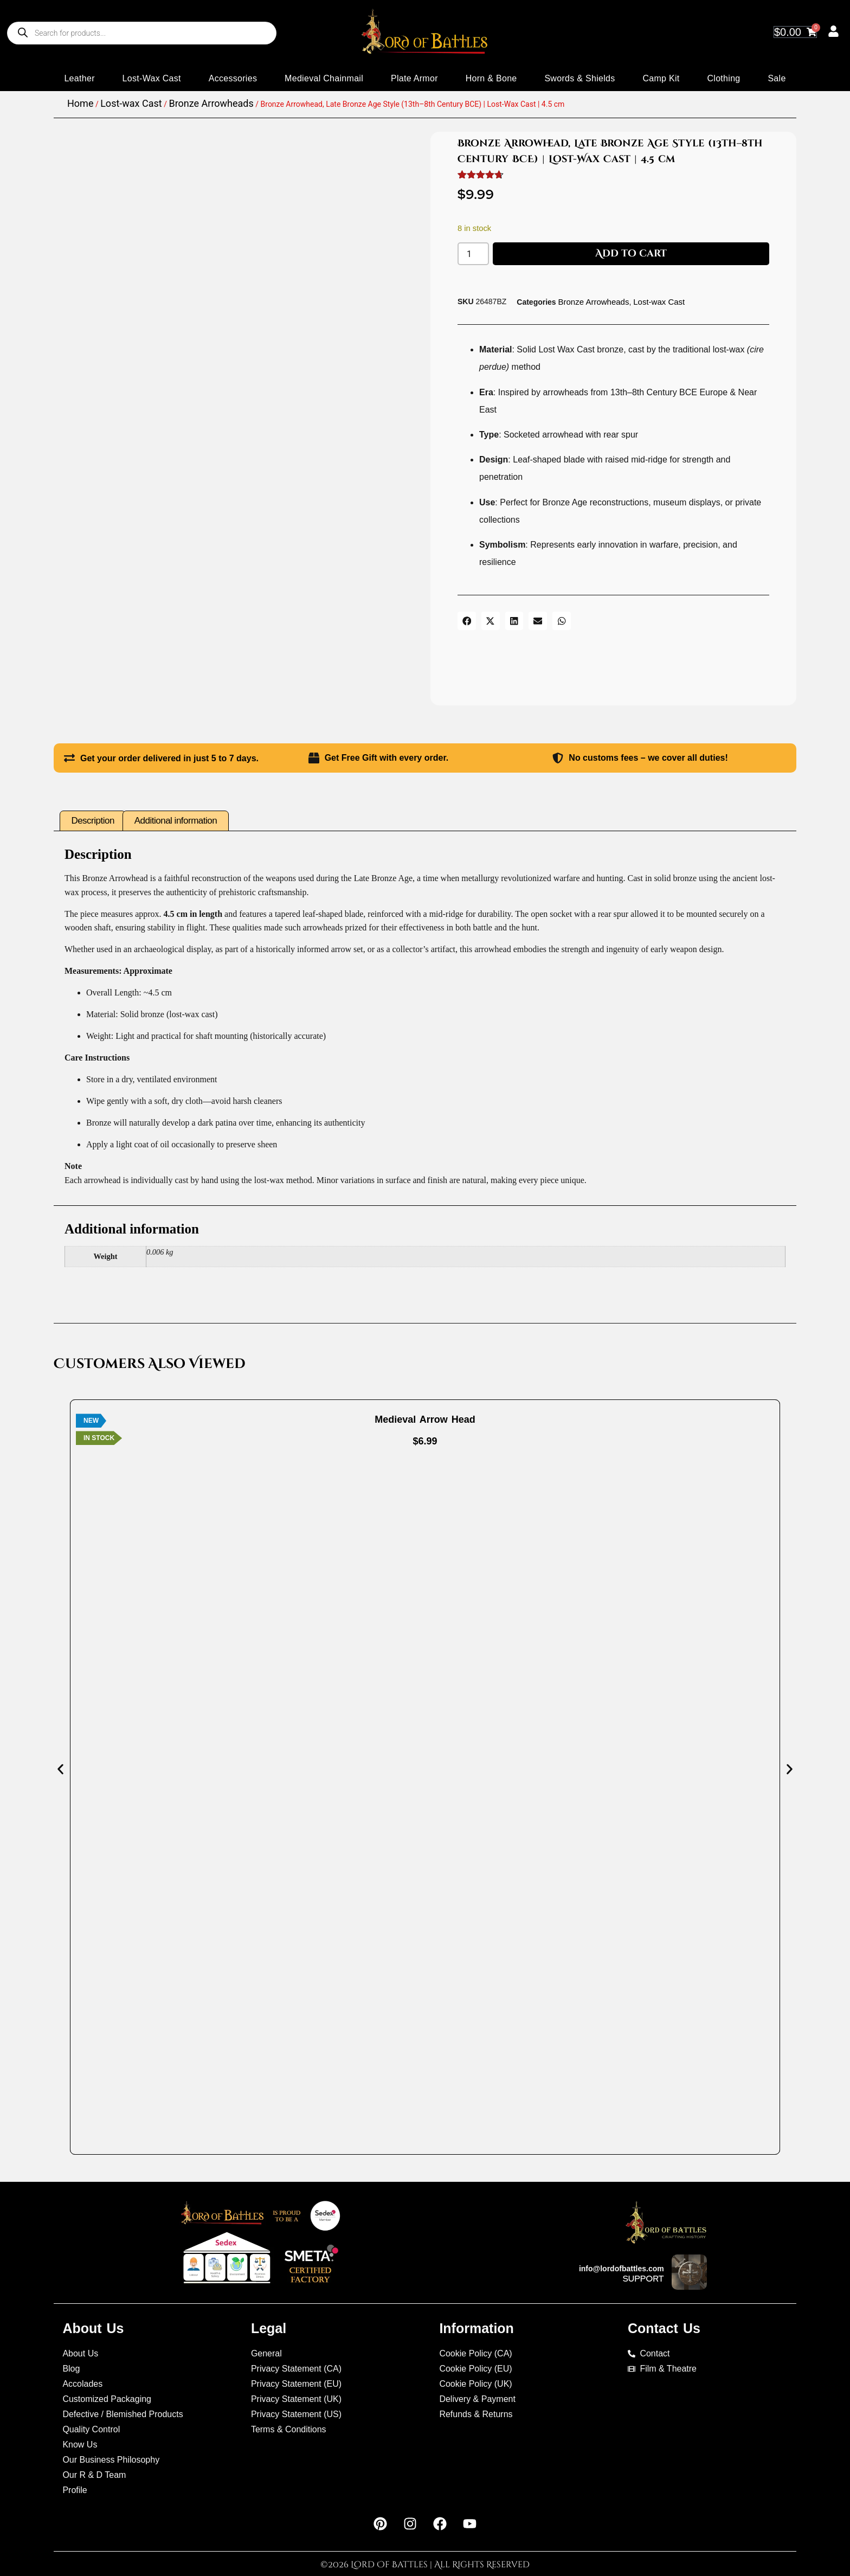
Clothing (723, 78)
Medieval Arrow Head (425, 1412)
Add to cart (631, 253)
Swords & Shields (579, 78)
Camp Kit (660, 78)
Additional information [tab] (175, 813)
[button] (467, 621)
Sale (776, 78)
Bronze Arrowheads (211, 103)
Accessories (233, 78)
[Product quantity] (473, 253)
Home (80, 103)
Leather (79, 78)
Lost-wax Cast (152, 78)
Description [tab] (92, 813)
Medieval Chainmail (324, 78)
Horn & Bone (491, 78)
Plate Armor (414, 78)
